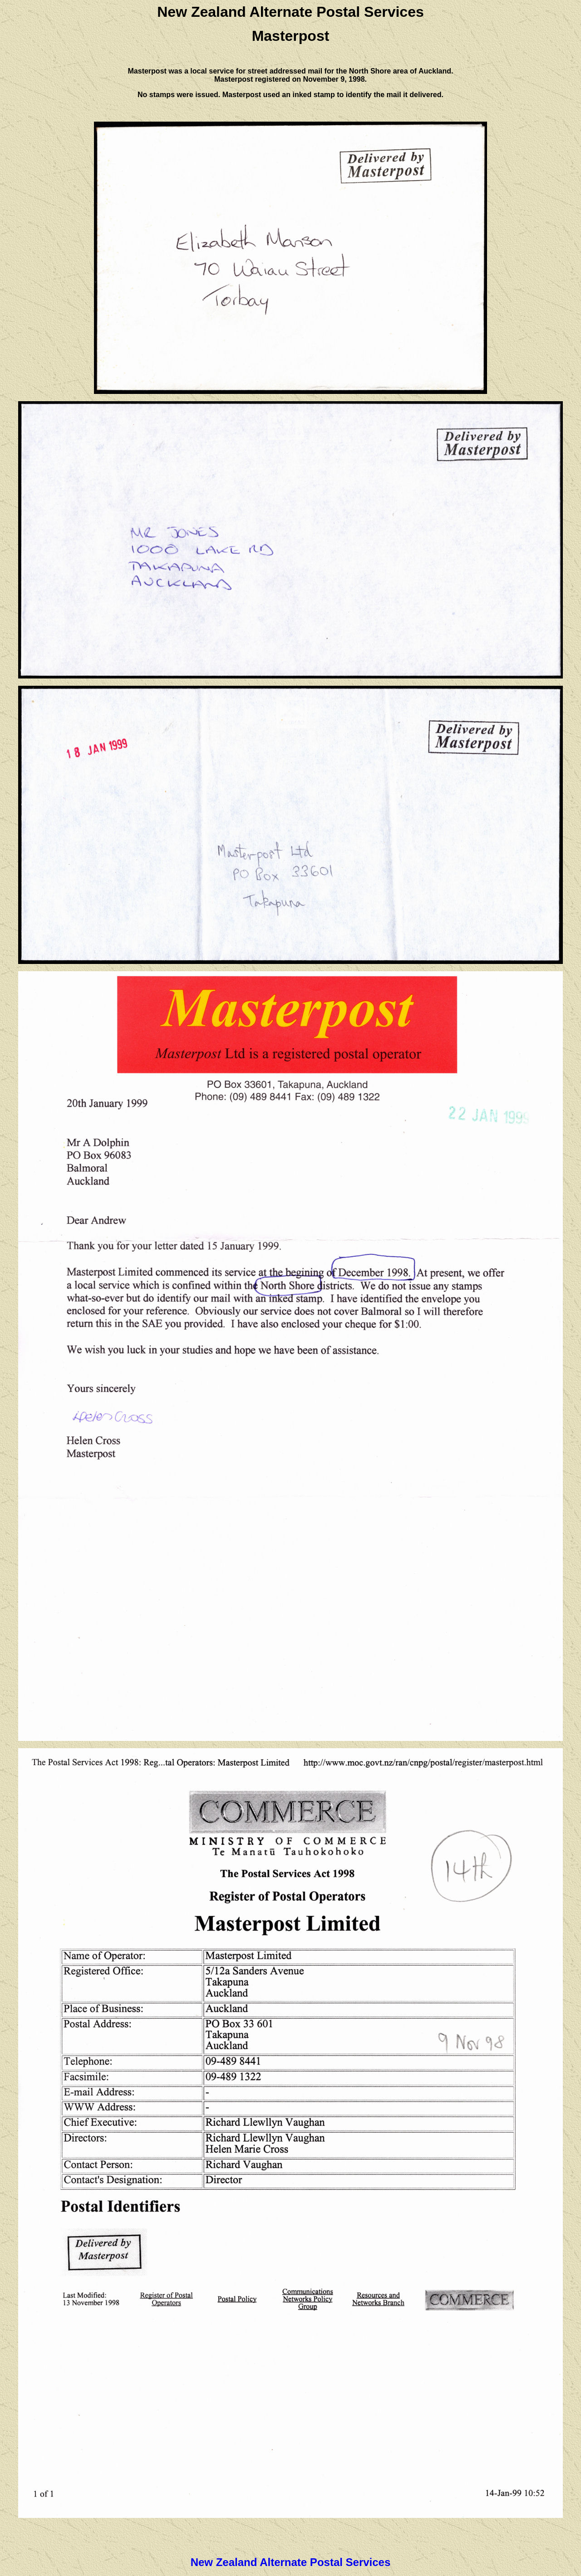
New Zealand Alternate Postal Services (291, 2562)
